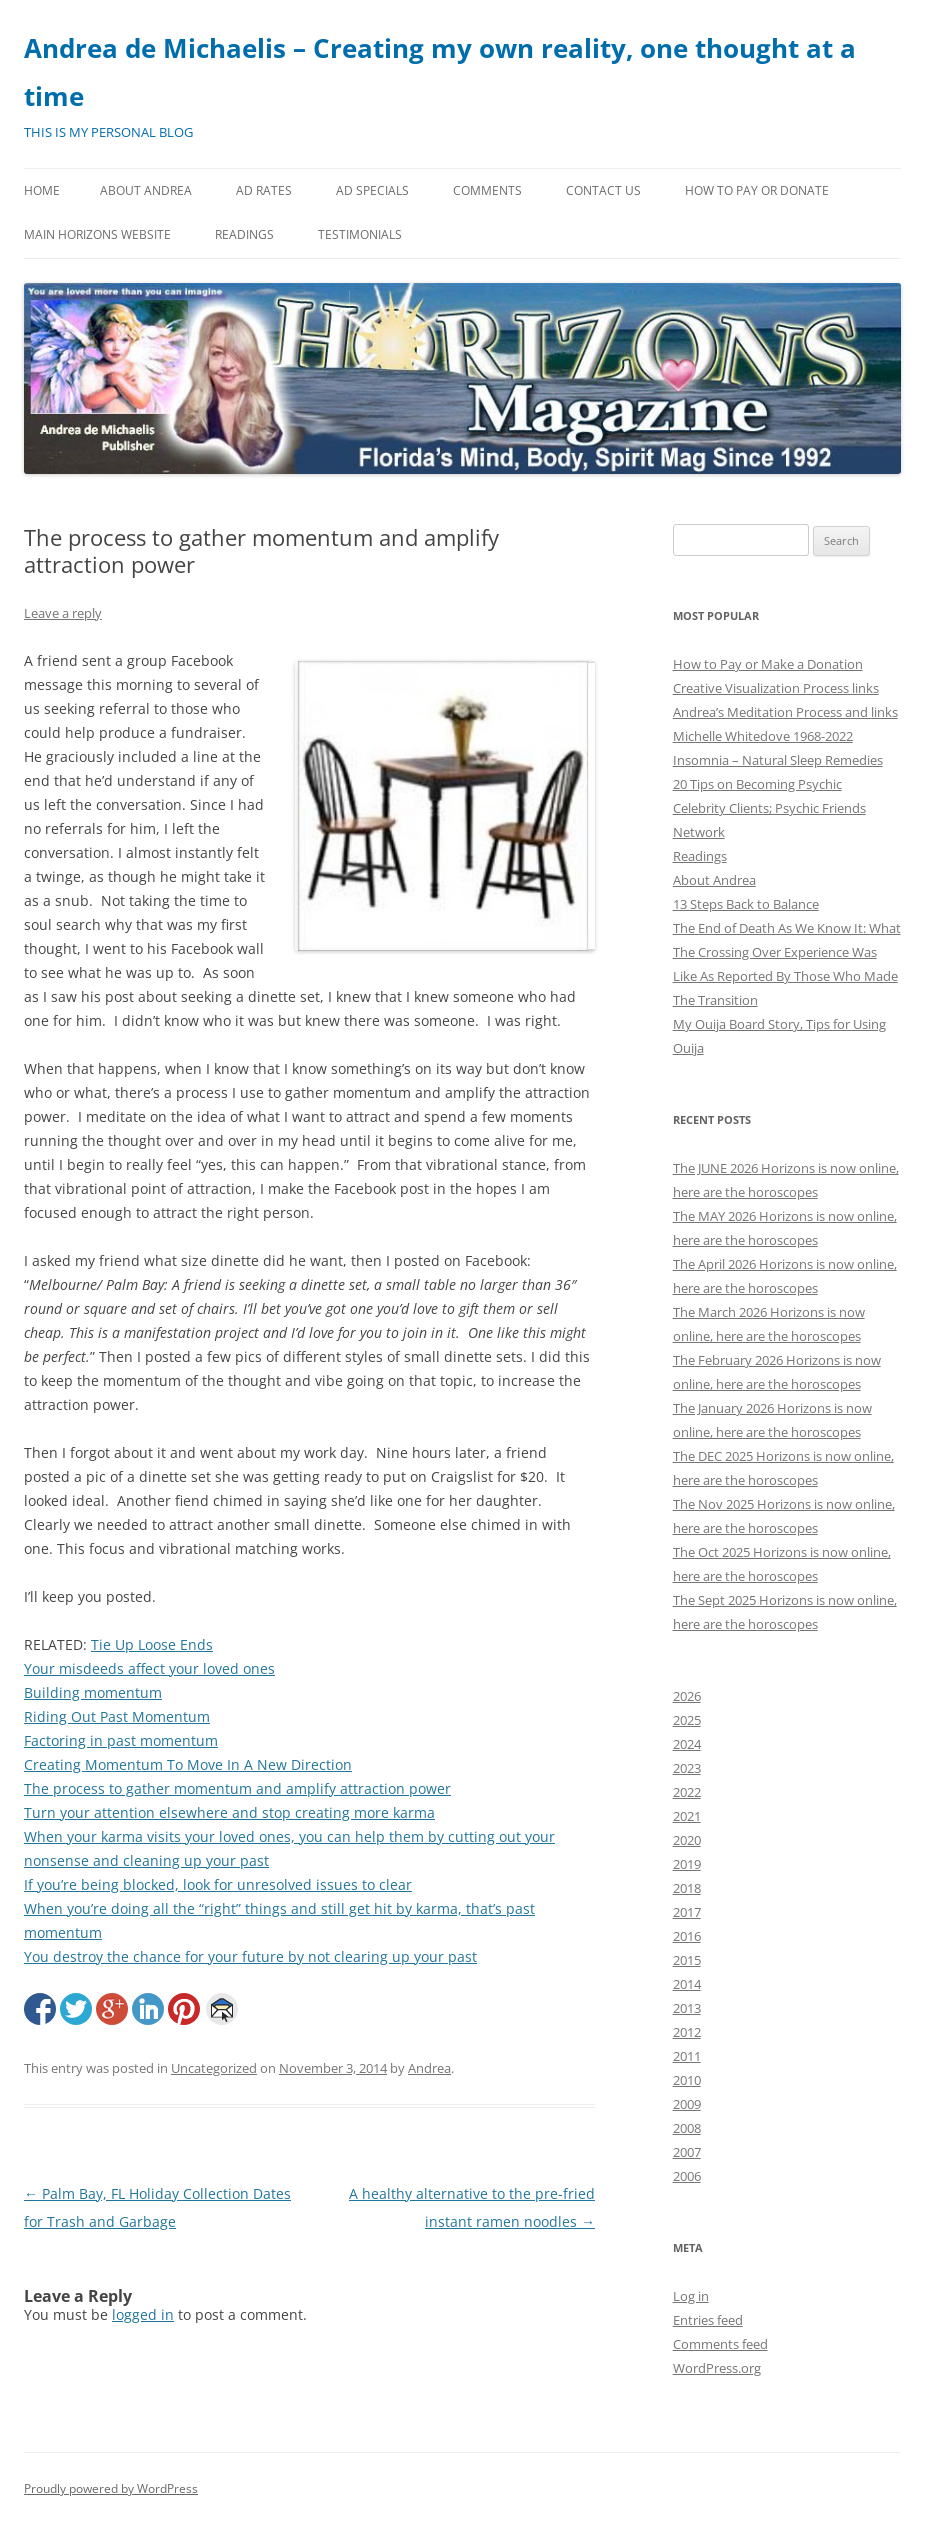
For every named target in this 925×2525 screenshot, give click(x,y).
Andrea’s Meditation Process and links (785, 712)
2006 (687, 2176)
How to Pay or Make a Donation (768, 664)
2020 (687, 1840)
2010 (687, 2080)
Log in (691, 2296)
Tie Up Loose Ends (152, 1644)
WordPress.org (717, 2368)
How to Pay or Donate (757, 190)
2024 (687, 1744)
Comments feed (720, 2344)
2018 (687, 1888)
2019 (687, 1864)
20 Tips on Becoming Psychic (757, 784)
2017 (687, 1912)
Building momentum (93, 1692)
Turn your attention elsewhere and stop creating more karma (229, 1812)
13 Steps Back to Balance (746, 904)
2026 (687, 1696)
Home (42, 190)
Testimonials (360, 234)
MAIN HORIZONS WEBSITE (97, 234)
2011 (687, 2056)
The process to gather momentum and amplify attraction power (237, 1788)
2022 (687, 1792)
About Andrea (146, 190)
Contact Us (603, 190)
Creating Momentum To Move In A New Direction (188, 1764)
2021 (687, 1816)
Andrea (429, 2068)
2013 (687, 2008)
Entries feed (708, 2320)
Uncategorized (214, 2068)
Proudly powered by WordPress (111, 2488)
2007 (687, 2152)
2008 (687, 2128)
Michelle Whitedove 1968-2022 (763, 736)
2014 (687, 1984)
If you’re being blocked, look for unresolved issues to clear (218, 1884)
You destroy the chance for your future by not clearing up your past (250, 1956)
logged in (143, 2314)
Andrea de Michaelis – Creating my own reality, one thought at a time (440, 72)
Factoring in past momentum (121, 1740)
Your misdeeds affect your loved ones (149, 1668)
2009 (687, 2104)
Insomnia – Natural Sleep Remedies (778, 760)
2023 (687, 1768)
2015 (687, 1960)
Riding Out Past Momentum (117, 1716)
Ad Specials (372, 190)
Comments (487, 190)
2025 (687, 1720)
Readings (244, 234)
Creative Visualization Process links (776, 688)
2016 (687, 1936)
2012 (687, 2032)
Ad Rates (264, 190)
